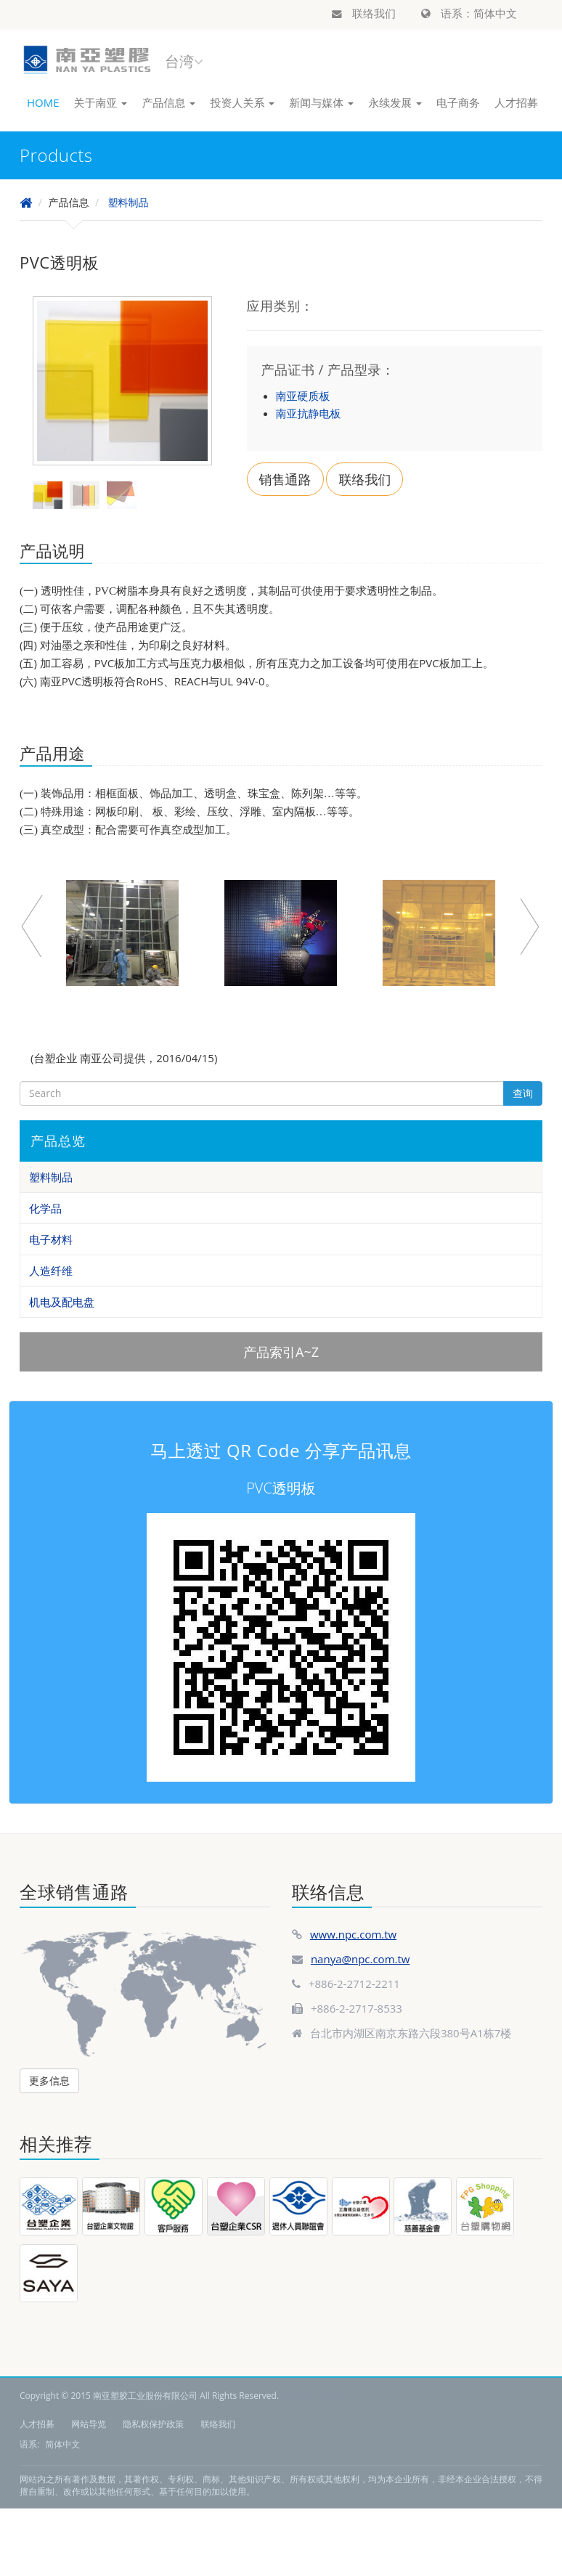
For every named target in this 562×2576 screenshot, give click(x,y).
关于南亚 (101, 102)
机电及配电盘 (61, 1302)
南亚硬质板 (303, 395)
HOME (43, 102)
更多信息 (49, 2080)
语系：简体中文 (469, 13)
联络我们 (364, 13)
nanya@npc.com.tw (360, 1959)
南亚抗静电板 (308, 413)
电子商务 (458, 102)
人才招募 (516, 102)
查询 (523, 1093)
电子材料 (51, 1239)
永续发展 (395, 102)
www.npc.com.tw (353, 1934)
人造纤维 (51, 1270)
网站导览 (88, 2424)
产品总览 (58, 1140)
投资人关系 (242, 102)
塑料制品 (127, 202)
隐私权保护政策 (153, 2424)
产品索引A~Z (281, 1352)
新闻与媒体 (321, 102)
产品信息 (168, 102)
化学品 (45, 1208)
